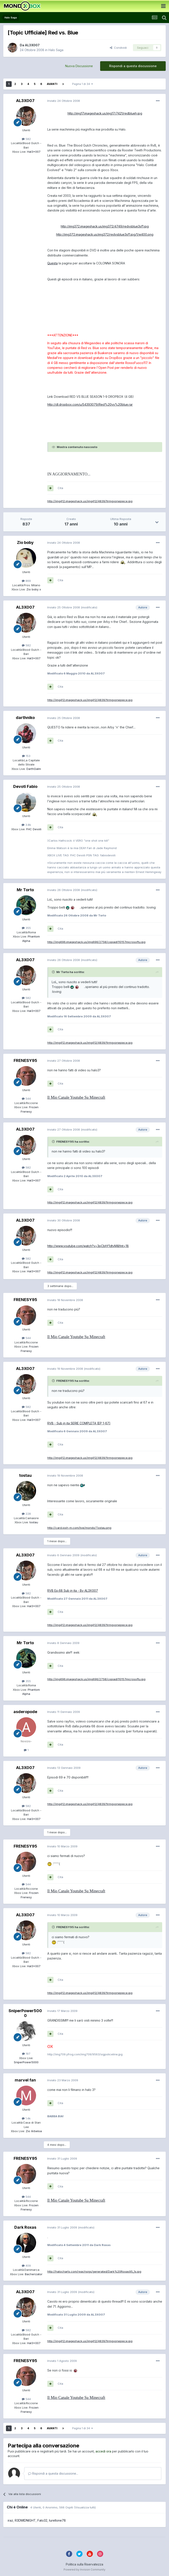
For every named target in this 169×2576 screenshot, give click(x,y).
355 (26, 928)
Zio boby (25, 542)
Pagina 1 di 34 (82, 84)
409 (26, 2265)
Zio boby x (33, 589)
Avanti (52, 84)
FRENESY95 (25, 1060)
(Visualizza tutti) (85, 2507)
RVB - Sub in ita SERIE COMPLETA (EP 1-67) (78, 1423)
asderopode (25, 1711)
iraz (10, 2520)
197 (26, 2053)
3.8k (26, 824)
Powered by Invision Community (84, 2569)
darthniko (25, 717)
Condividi (118, 47)
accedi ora (103, 2451)
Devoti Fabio (25, 786)
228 (26, 1513)
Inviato (63, 100)
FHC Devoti (33, 829)
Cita (60, 488)
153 (26, 756)
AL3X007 (32, 45)
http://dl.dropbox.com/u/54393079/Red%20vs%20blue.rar (90, 404)
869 (26, 581)
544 (26, 1098)
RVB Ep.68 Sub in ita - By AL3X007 (72, 1590)
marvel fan (25, 2080)
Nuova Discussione (79, 66)
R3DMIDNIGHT (25, 2520)
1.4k (26, 2118)
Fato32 (42, 2520)
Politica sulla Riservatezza (84, 2564)
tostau (25, 1475)
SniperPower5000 (25, 2013)
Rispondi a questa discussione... (53, 2473)
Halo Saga (55, 50)
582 (26, 139)
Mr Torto (25, 889)
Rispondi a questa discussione (133, 66)
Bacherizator (33, 2274)
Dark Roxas (25, 2227)
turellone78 (57, 2520)
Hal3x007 (33, 151)
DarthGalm (33, 769)
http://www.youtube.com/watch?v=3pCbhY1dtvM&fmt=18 (88, 1246)
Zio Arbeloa (33, 2131)
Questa (52, 263)
